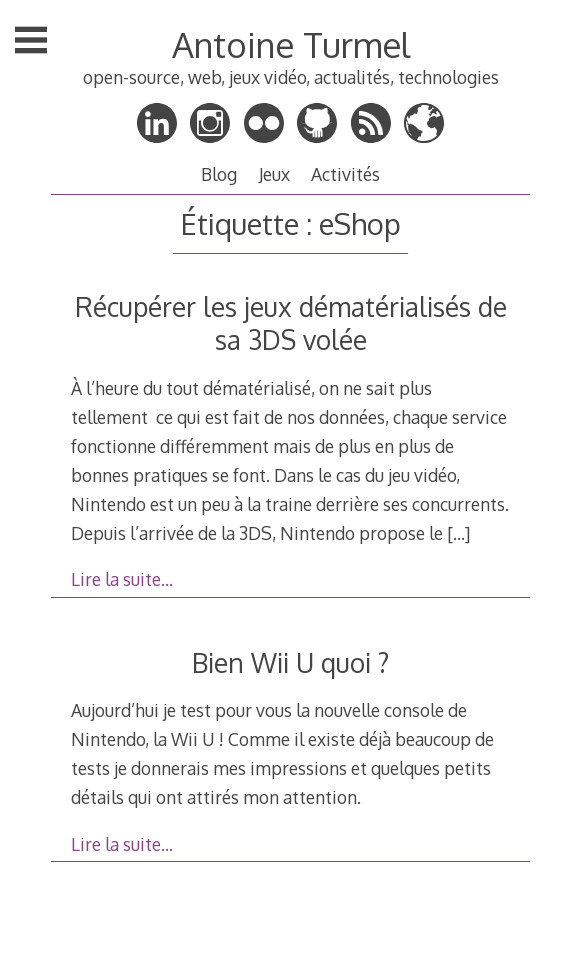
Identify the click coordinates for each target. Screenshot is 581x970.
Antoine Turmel (291, 44)
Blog (219, 174)
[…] (458, 533)
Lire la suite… (122, 579)
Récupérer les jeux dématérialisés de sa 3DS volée (291, 323)
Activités (345, 174)
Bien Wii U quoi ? (290, 662)
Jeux (274, 174)
